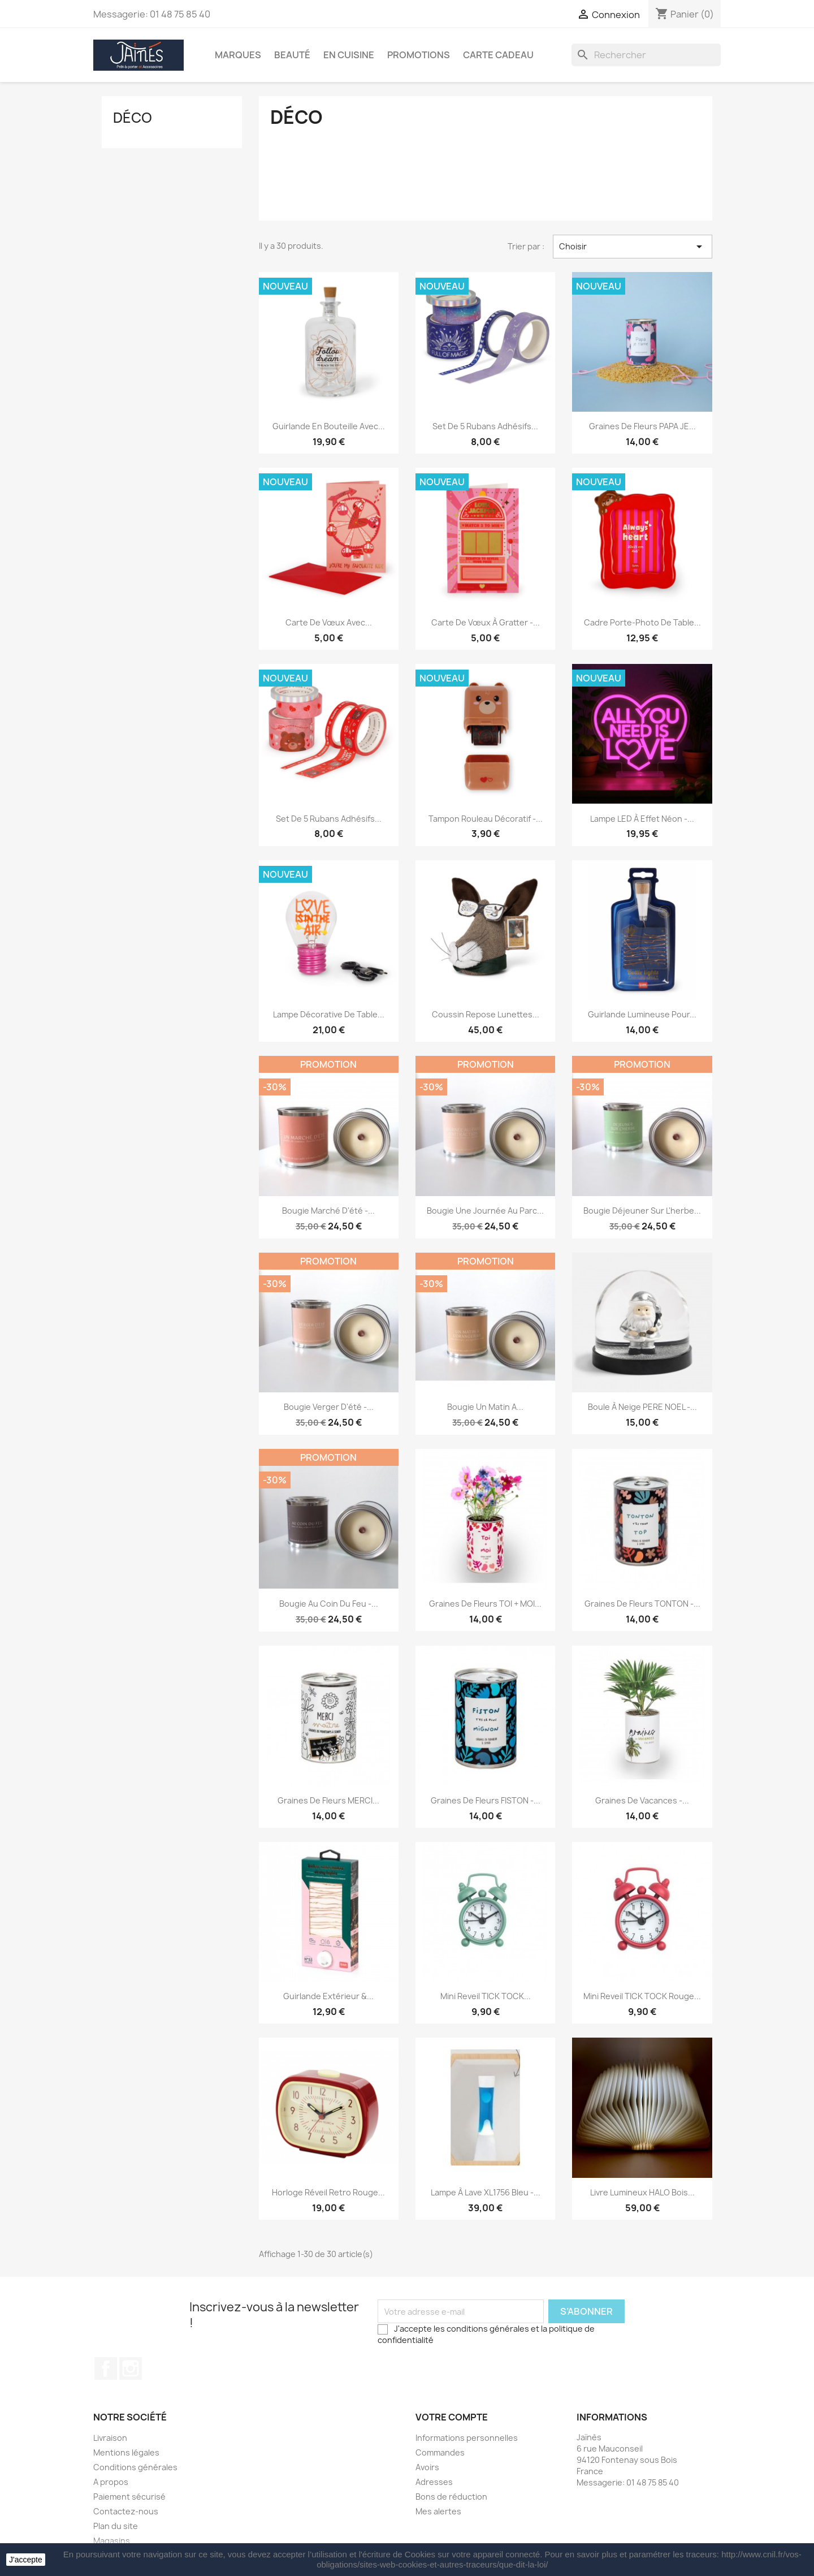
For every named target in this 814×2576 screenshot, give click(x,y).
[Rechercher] (646, 55)
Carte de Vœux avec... (328, 622)
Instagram (130, 2368)
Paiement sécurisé (129, 2496)
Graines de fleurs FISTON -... (485, 1800)
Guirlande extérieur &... (328, 1996)
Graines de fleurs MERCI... (328, 1800)
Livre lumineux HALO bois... (642, 2192)
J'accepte (25, 2559)
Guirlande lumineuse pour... (642, 1014)
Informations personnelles (466, 2437)
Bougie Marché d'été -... (328, 1210)
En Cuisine (348, 55)
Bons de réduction (451, 2496)
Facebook (105, 2368)
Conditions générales (135, 2467)
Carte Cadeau (498, 55)
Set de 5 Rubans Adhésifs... (485, 426)
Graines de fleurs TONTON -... (642, 1603)
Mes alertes (438, 2511)
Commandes (440, 2452)
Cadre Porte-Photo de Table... (642, 622)
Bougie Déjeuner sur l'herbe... (642, 1210)
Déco (132, 117)
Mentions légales (126, 2452)
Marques (238, 55)
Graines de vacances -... (642, 1800)
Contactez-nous (125, 2511)
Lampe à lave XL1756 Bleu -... (485, 2192)
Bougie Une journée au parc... (485, 1210)
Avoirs (427, 2467)
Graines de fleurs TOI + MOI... (485, 1603)
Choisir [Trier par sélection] (632, 246)
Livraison (110, 2437)
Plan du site (115, 2526)
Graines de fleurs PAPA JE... (642, 426)
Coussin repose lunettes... (485, 1014)
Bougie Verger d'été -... (329, 1406)
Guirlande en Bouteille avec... (328, 426)
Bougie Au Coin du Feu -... (328, 1603)
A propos (110, 2481)
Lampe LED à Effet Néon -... (642, 818)
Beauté (292, 55)
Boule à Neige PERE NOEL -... (642, 1406)
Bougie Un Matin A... (485, 1406)
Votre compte (451, 2417)
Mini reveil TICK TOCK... (485, 1996)
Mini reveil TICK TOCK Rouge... (642, 1996)
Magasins (111, 2540)
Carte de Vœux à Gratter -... (485, 622)
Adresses (434, 2481)
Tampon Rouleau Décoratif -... (485, 818)
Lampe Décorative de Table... (328, 1014)
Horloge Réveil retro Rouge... (328, 2192)
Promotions (418, 55)
